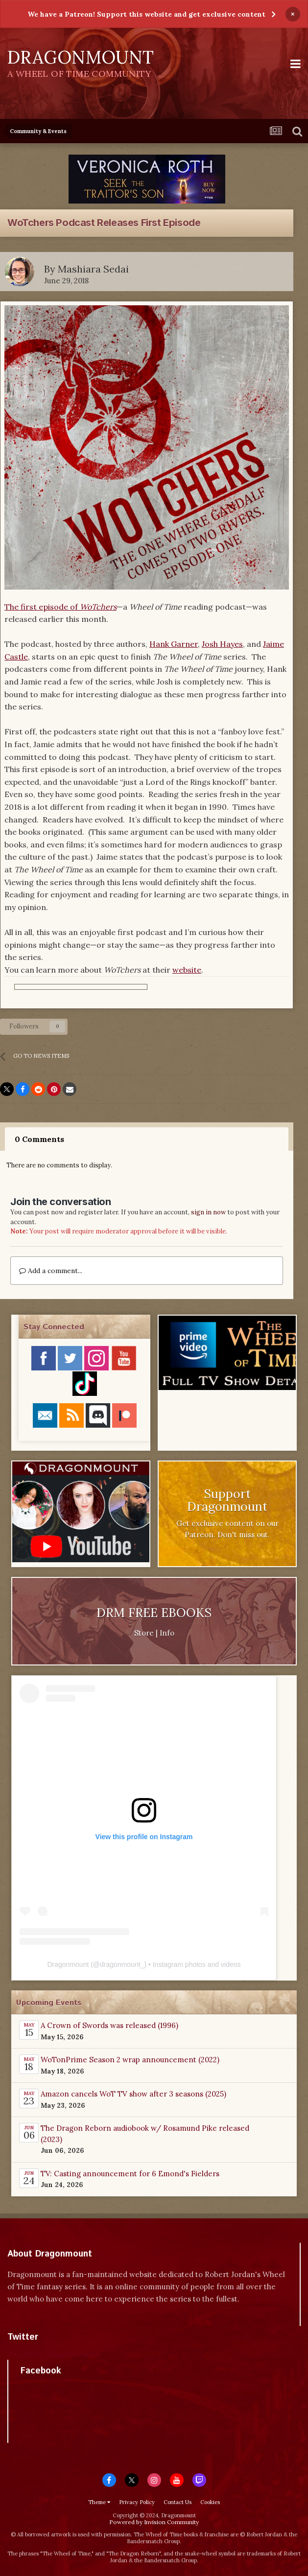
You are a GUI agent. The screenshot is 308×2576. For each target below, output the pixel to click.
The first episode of (60, 607)
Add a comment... (50, 1270)
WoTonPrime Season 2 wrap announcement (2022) (130, 2059)
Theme (99, 2502)
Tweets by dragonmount (50, 2354)
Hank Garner (173, 644)
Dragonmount (68, 1964)
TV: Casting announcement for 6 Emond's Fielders (130, 2173)
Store (144, 1633)
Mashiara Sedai (93, 269)
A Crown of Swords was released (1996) (109, 2025)
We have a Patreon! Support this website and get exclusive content (146, 14)
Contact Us (177, 2502)
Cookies (210, 2502)
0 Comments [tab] (39, 1139)
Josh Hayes (222, 644)
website (186, 970)
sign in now (208, 1212)
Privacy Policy (137, 2502)
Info (167, 1633)
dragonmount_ (122, 1964)
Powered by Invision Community (154, 2522)
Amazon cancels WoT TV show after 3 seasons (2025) (133, 2093)
